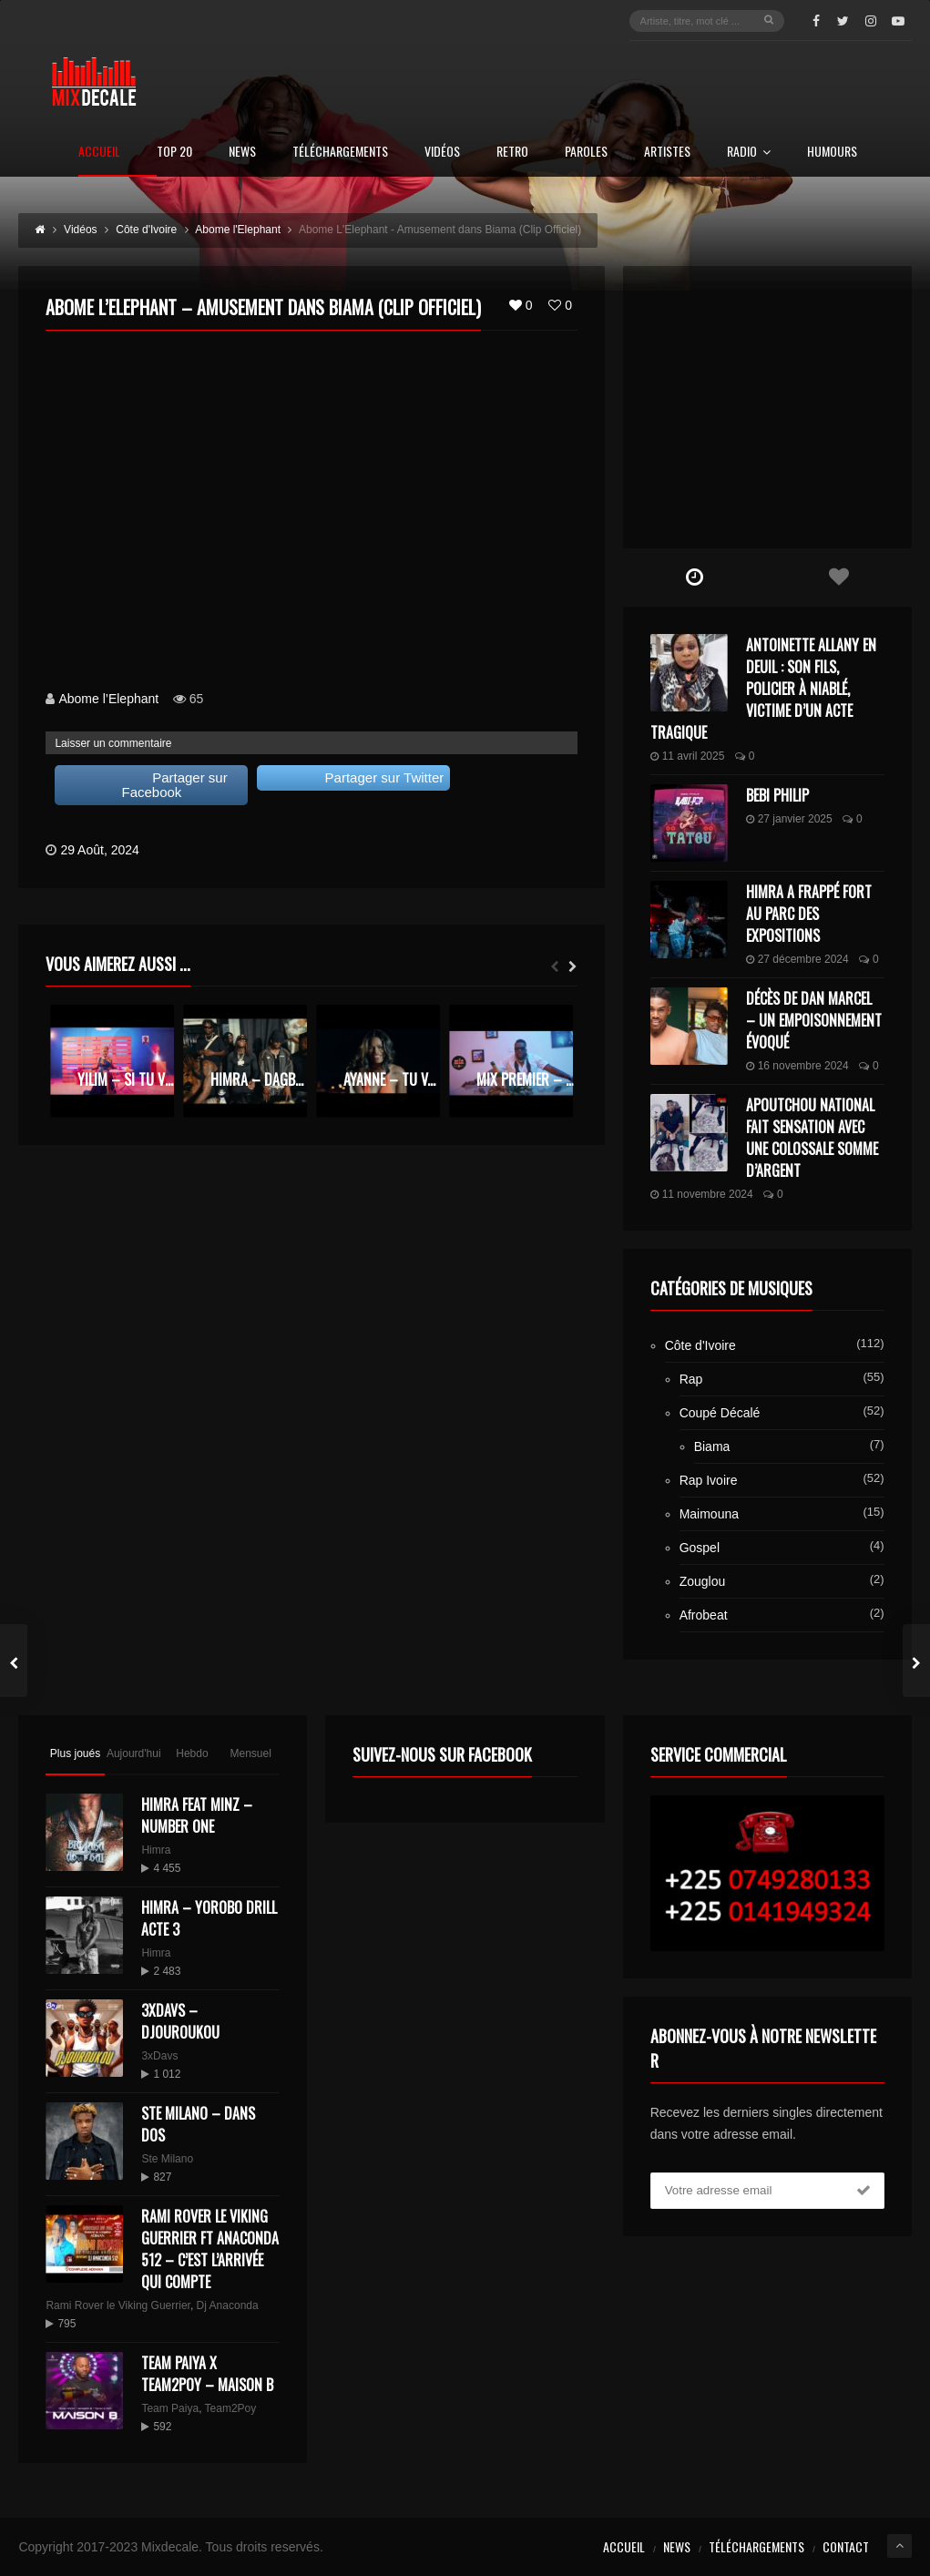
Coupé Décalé (720, 1413)
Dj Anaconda (228, 2305)
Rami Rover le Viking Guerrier (118, 2305)
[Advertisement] (767, 407)
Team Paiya (170, 2408)
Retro (512, 152)
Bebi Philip (777, 795)
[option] (112, 1061)
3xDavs (159, 2056)
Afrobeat (704, 1615)
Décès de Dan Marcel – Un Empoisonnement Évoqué (814, 1020)
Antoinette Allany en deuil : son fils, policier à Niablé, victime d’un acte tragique (763, 688)
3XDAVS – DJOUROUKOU (180, 2021)
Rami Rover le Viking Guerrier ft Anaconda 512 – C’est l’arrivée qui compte (210, 2249)
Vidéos (442, 152)
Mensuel (250, 1753)
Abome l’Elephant (108, 698)
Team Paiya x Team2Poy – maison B (207, 2374)
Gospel (700, 1547)
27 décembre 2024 (797, 959)
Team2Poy (231, 2408)
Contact (846, 2546)
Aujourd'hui (134, 1753)
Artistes (667, 152)
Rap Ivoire (709, 1480)
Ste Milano (167, 2158)
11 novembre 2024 (701, 1194)
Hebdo (192, 1753)
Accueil (99, 152)
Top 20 (174, 152)
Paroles (586, 152)
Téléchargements (340, 152)
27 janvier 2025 (789, 819)
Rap (691, 1379)
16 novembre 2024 (797, 1065)
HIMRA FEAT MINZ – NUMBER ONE (196, 1815)
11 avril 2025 (687, 756)
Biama (712, 1446)
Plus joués (75, 1753)
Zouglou (703, 1581)
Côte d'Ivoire (700, 1345)
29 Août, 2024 (99, 850)
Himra (155, 1850)
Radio (749, 152)
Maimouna (709, 1514)
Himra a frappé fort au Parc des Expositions (809, 913)
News (242, 152)
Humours (832, 152)
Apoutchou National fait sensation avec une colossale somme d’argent (812, 1137)
